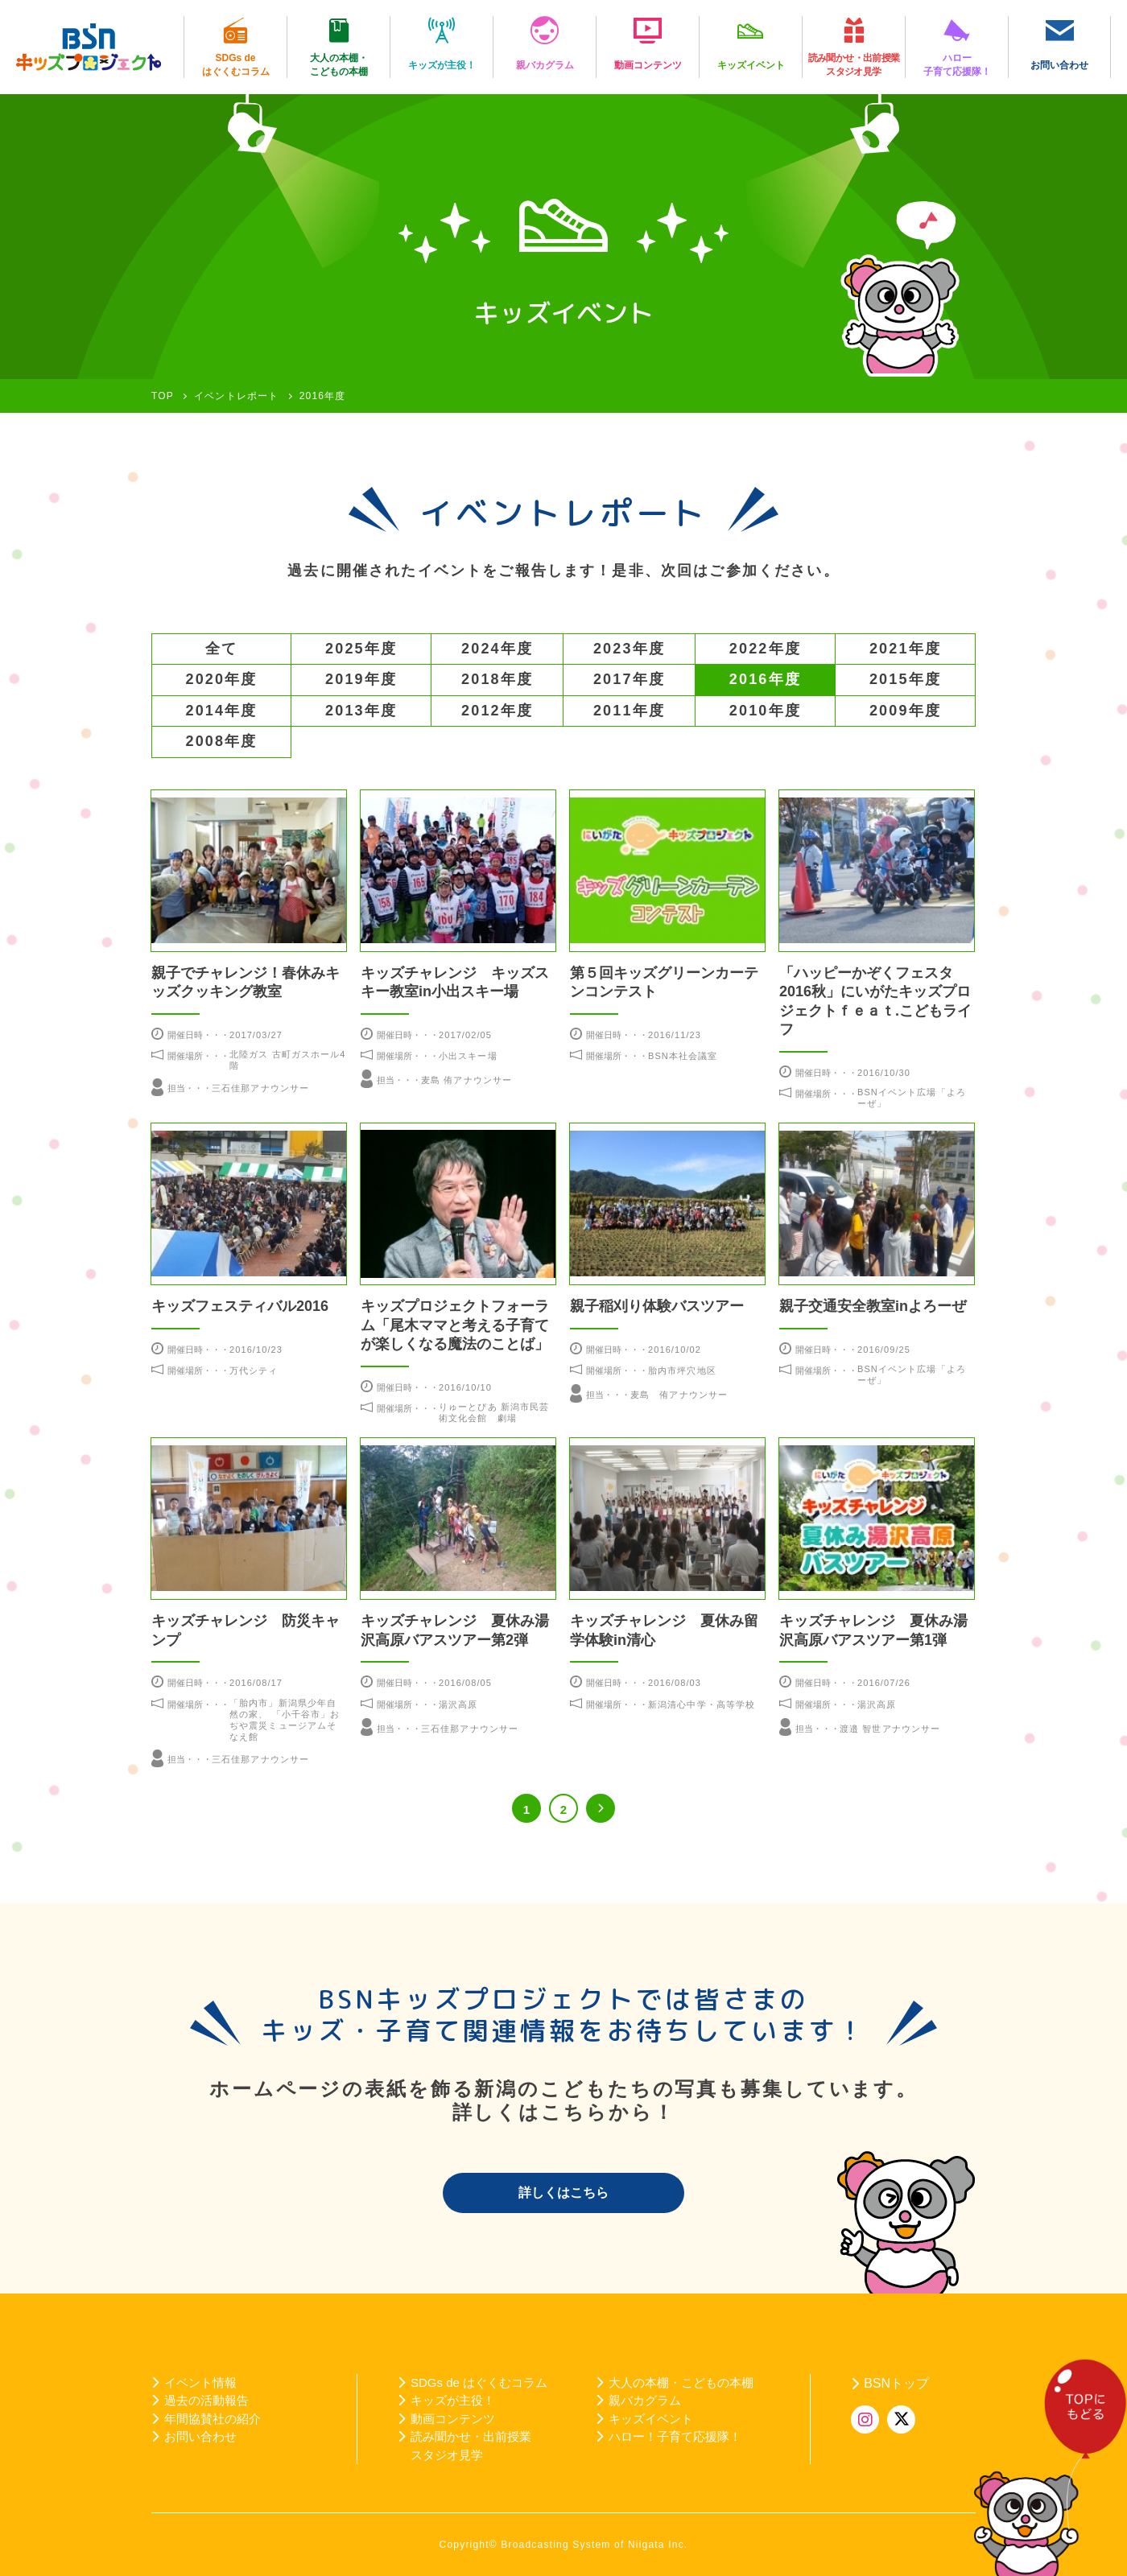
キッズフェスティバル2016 (239, 1306)
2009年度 (905, 711)
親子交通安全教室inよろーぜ (872, 1306)
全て (221, 649)
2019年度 (361, 679)
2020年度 (222, 679)
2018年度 (497, 679)
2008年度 (222, 741)
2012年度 (497, 711)
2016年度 (765, 679)
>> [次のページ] (600, 1808)
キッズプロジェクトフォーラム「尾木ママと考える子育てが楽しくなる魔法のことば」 (455, 1325)
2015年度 (905, 679)
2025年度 (361, 649)
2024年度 (497, 649)
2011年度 (629, 711)
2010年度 (765, 711)
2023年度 (629, 649)
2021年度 (905, 649)
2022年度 (765, 649)
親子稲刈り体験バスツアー (657, 1306)
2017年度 (629, 679)
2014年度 (222, 711)
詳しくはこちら (563, 2192)
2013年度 (361, 711)
